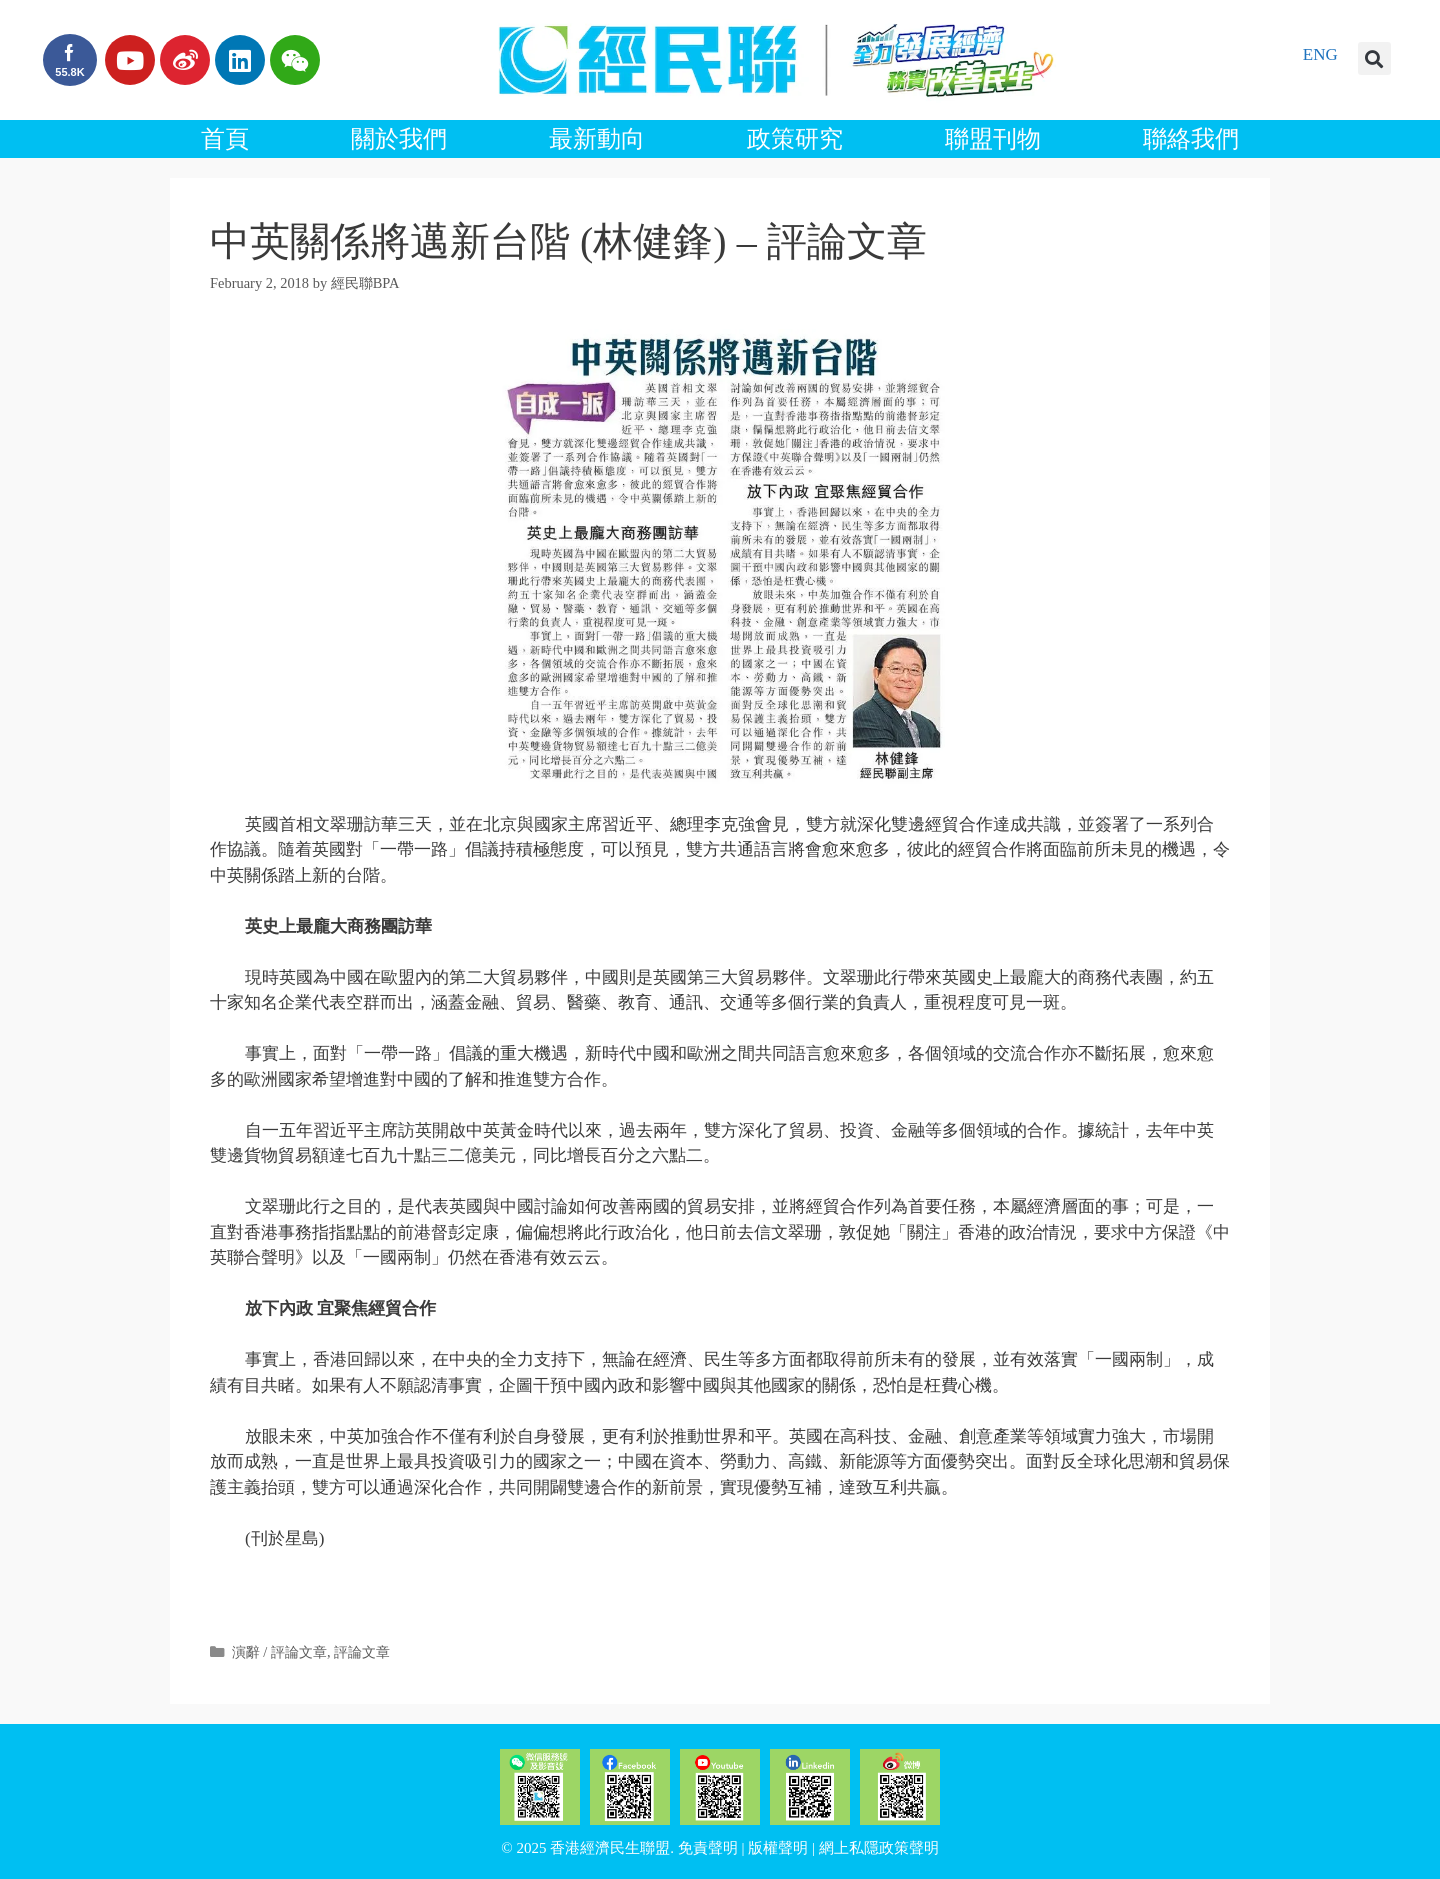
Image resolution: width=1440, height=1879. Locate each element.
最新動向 (597, 139)
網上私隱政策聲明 (879, 1848)
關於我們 (399, 139)
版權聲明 (778, 1848)
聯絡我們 (1191, 139)
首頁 (225, 139)
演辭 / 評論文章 (279, 1652)
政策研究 (795, 139)
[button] (1374, 58)
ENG (1320, 54)
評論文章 (362, 1652)
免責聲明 (708, 1848)
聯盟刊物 (993, 139)
